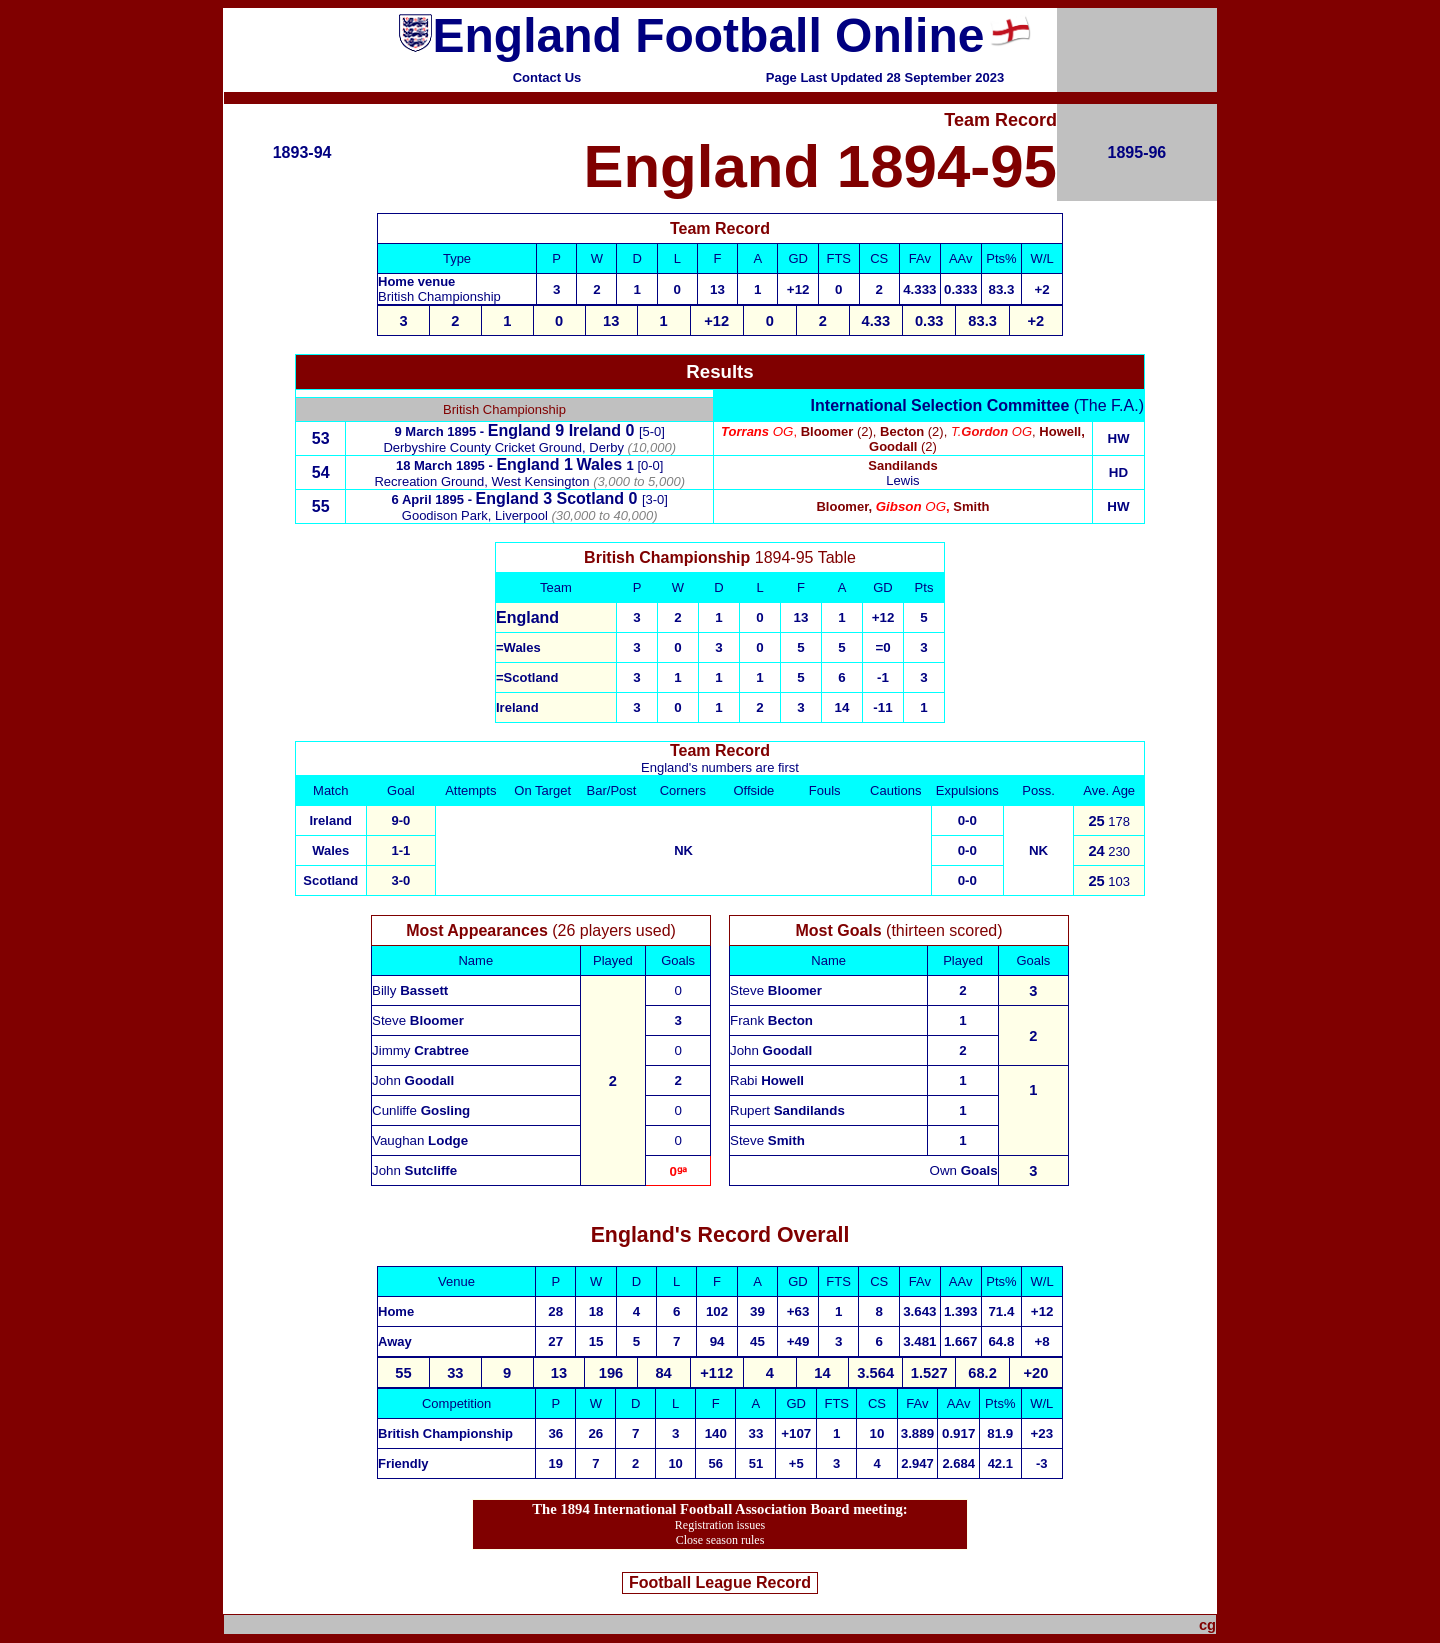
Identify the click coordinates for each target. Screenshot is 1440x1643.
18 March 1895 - (446, 465)
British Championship (439, 296)
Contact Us (547, 77)
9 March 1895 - (441, 431)
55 (321, 506)
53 (321, 438)
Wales (522, 647)
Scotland (591, 498)
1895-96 (1137, 152)
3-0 (400, 880)
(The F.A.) (977, 405)
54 (321, 472)
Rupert (787, 1110)
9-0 (400, 820)
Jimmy (420, 1050)
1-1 (400, 850)
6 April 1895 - (434, 499)
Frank (771, 1020)
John (413, 1080)
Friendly (403, 1463)
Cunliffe (421, 1110)
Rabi (767, 1080)
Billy (410, 990)
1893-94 (302, 152)
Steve (418, 1020)
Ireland (595, 430)
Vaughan (420, 1140)
